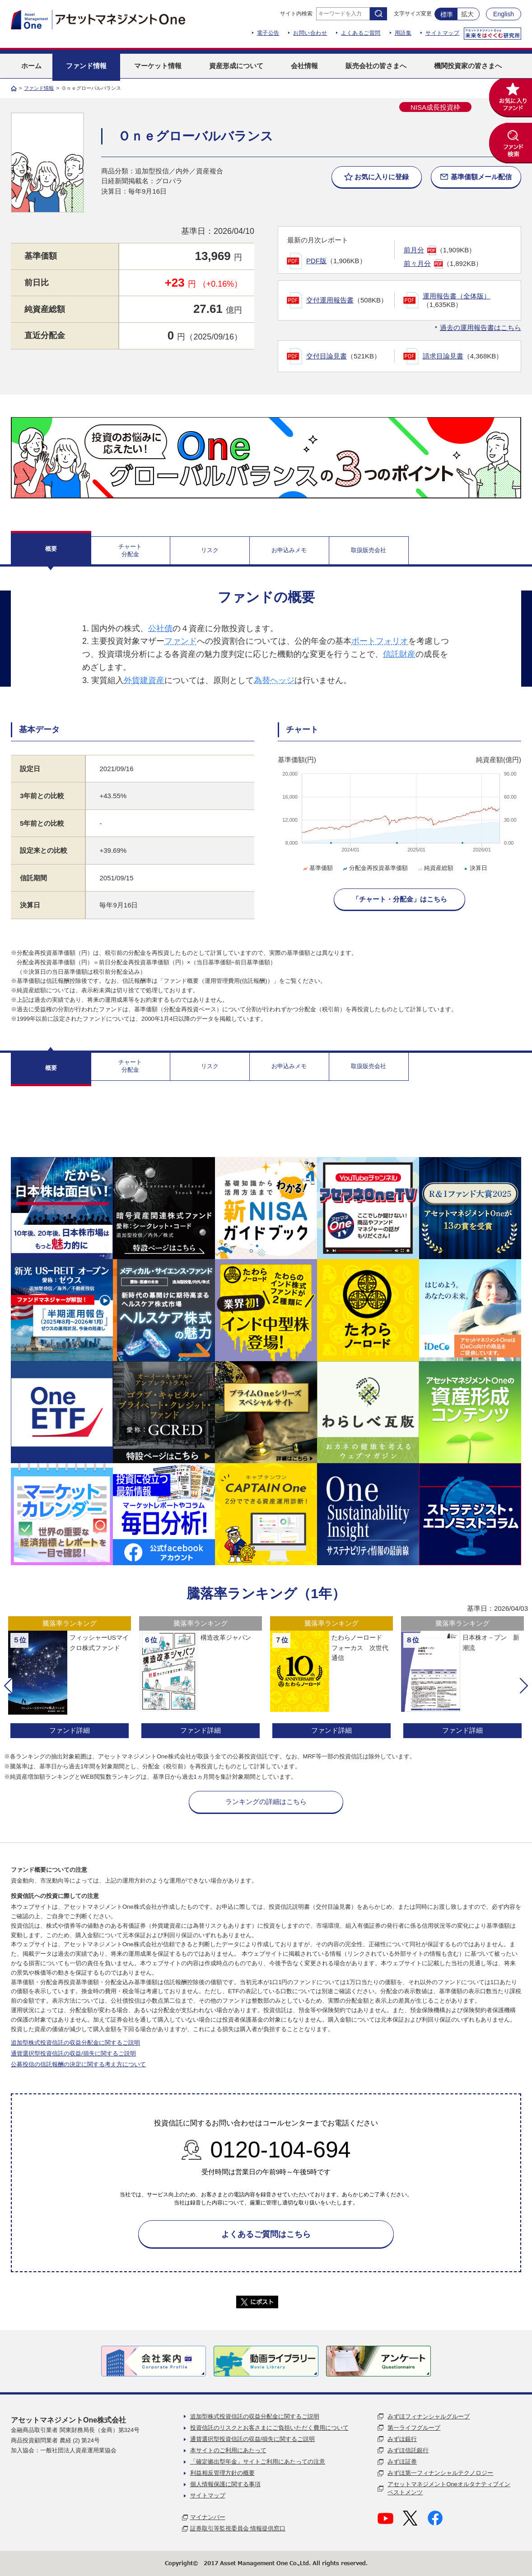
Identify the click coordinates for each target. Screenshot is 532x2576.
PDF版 (316, 261)
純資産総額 (434, 868)
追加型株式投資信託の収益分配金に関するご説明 (75, 2042)
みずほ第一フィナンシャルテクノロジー (440, 2472)
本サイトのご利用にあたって (228, 2450)
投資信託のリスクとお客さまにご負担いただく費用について (269, 2427)
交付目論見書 (326, 356)
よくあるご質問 (361, 33)
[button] (8, 1685)
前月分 (414, 250)
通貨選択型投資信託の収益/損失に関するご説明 (73, 2053)
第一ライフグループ (413, 2427)
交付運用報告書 (330, 300)
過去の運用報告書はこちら (480, 327)
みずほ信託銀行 (408, 2450)
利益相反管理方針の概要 (222, 2472)
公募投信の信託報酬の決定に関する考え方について (78, 2064)
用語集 (403, 33)
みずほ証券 (402, 2461)
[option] (69, 1678)
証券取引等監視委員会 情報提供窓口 (238, 2528)
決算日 (474, 868)
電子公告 (268, 33)
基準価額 (317, 868)
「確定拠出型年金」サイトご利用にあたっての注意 (257, 2461)
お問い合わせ (310, 33)
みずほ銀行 (402, 2439)
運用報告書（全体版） (456, 296)
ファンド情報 (39, 88)
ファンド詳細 (69, 1730)
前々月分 (417, 263)
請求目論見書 (443, 356)
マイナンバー (207, 2517)
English (503, 14)
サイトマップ (442, 33)
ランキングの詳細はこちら (266, 1801)
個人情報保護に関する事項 (225, 2484)
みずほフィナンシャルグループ (428, 2416)
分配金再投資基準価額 (374, 868)
